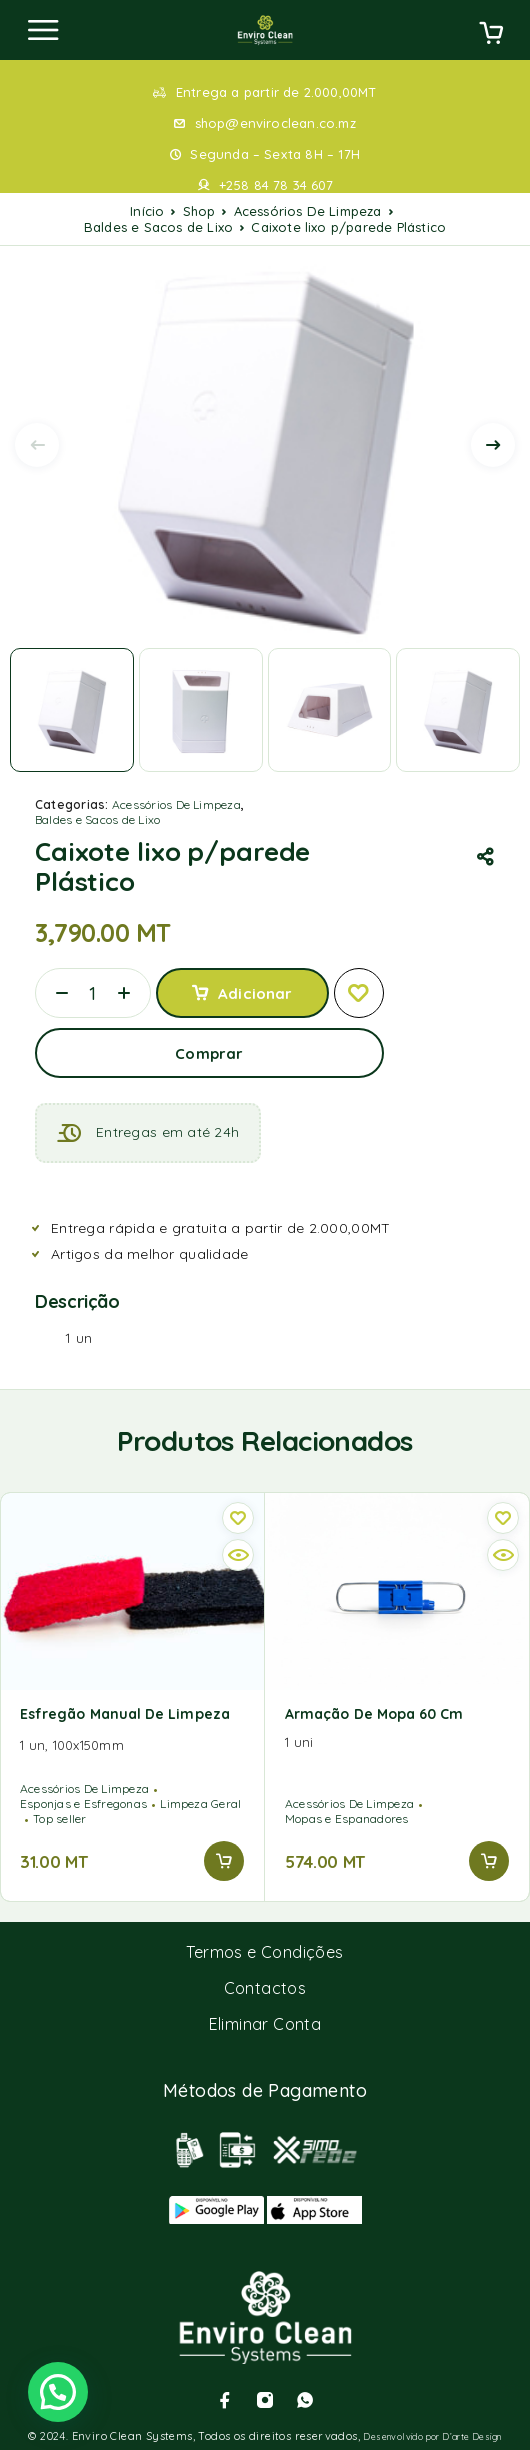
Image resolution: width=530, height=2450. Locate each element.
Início (147, 211)
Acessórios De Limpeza (308, 211)
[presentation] (37, 445)
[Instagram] (265, 2400)
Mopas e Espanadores (347, 1818)
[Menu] (43, 30)
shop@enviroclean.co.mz (275, 123)
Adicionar (255, 993)
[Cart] (491, 35)
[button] (224, 1861)
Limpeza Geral (200, 1803)
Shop (199, 211)
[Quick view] (238, 1555)
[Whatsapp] (305, 2400)
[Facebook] (225, 2400)
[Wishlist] (359, 993)
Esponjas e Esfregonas (83, 1803)
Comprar (209, 1053)
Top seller (59, 1818)
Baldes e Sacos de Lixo (158, 227)
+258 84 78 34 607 (276, 185)
